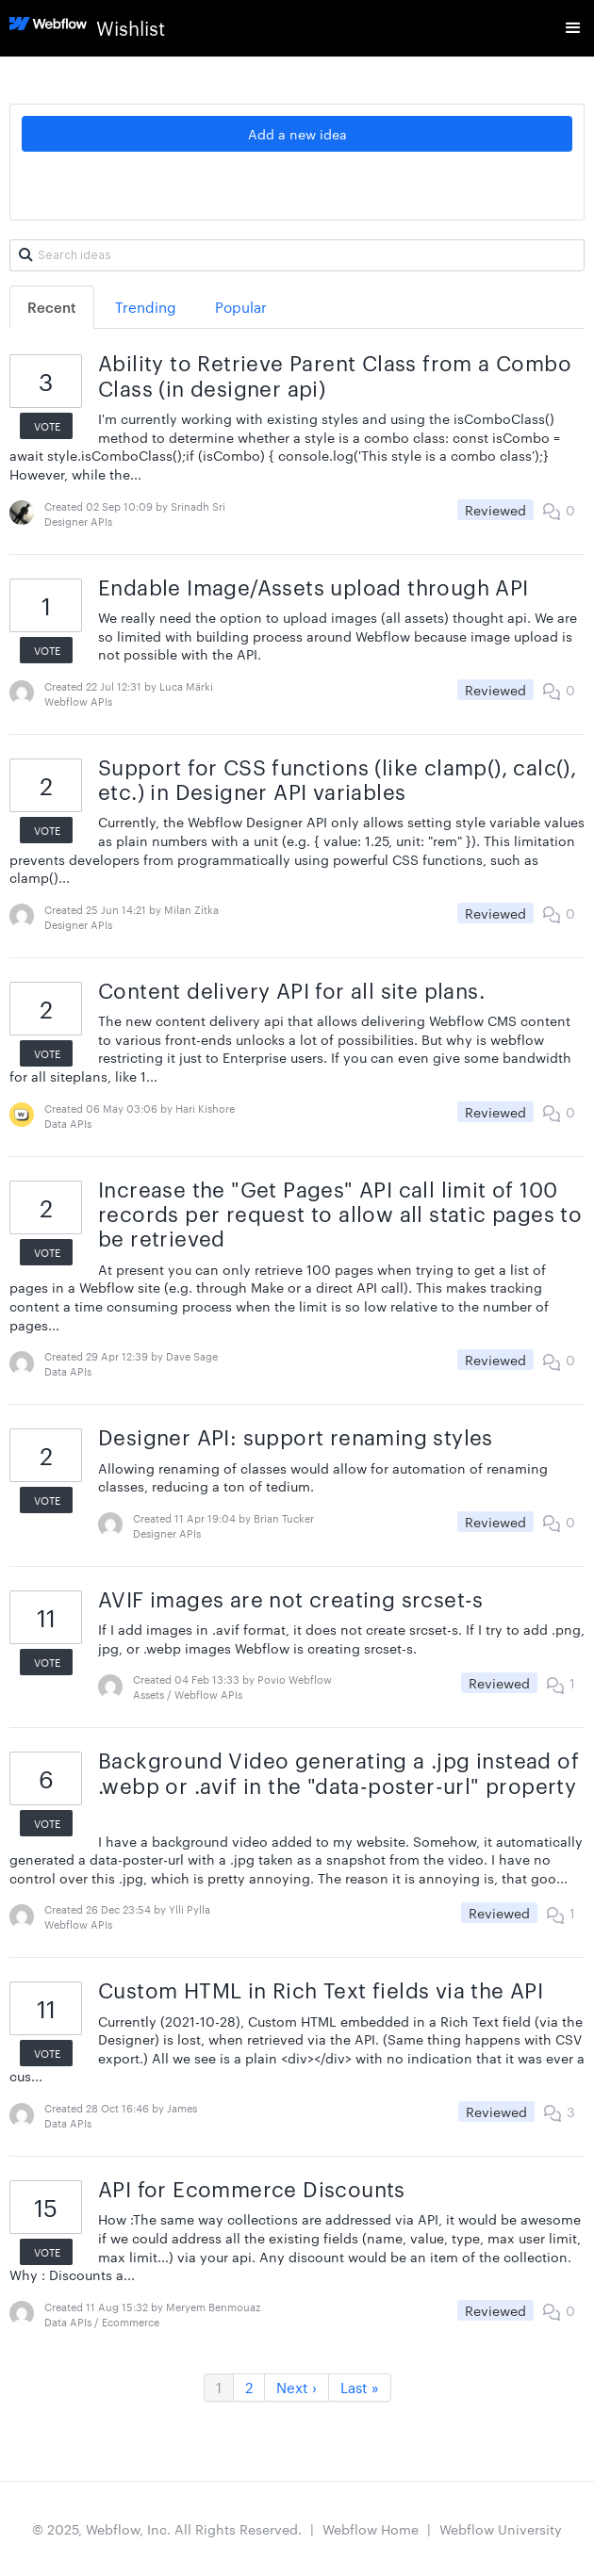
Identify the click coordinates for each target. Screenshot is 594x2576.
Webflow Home (370, 2528)
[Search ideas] (297, 255)
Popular (241, 307)
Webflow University (500, 2528)
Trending (145, 307)
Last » (359, 2387)
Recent (51, 307)
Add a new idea (297, 133)
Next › (296, 2387)
